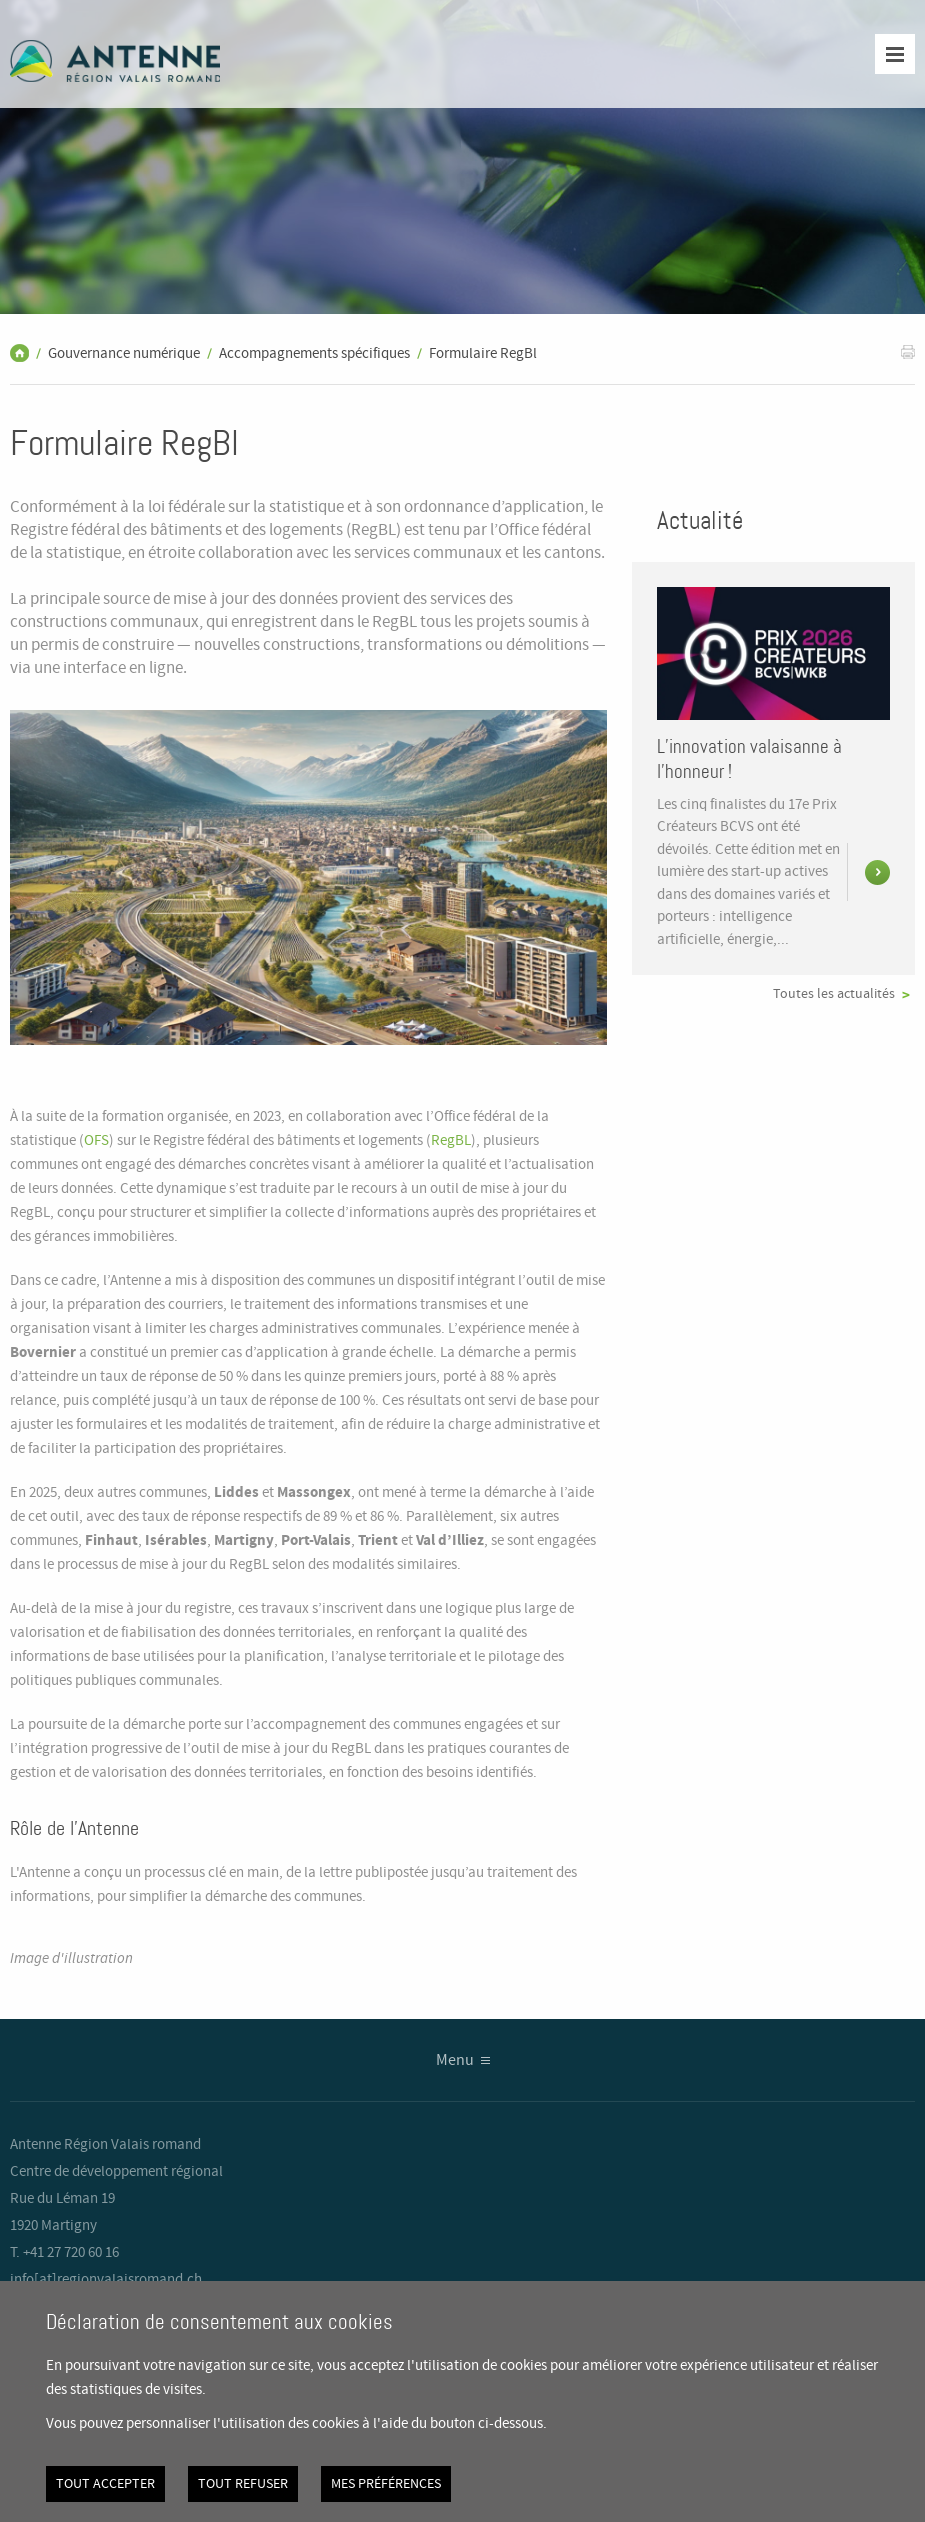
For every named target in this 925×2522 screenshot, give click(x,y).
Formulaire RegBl (483, 354)
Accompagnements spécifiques (314, 354)
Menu (455, 2060)
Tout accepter (105, 2484)
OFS (96, 1141)
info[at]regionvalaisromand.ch (106, 2280)
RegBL (451, 1141)
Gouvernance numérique (124, 354)
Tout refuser (243, 2484)
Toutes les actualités (834, 994)
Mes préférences (386, 2484)
